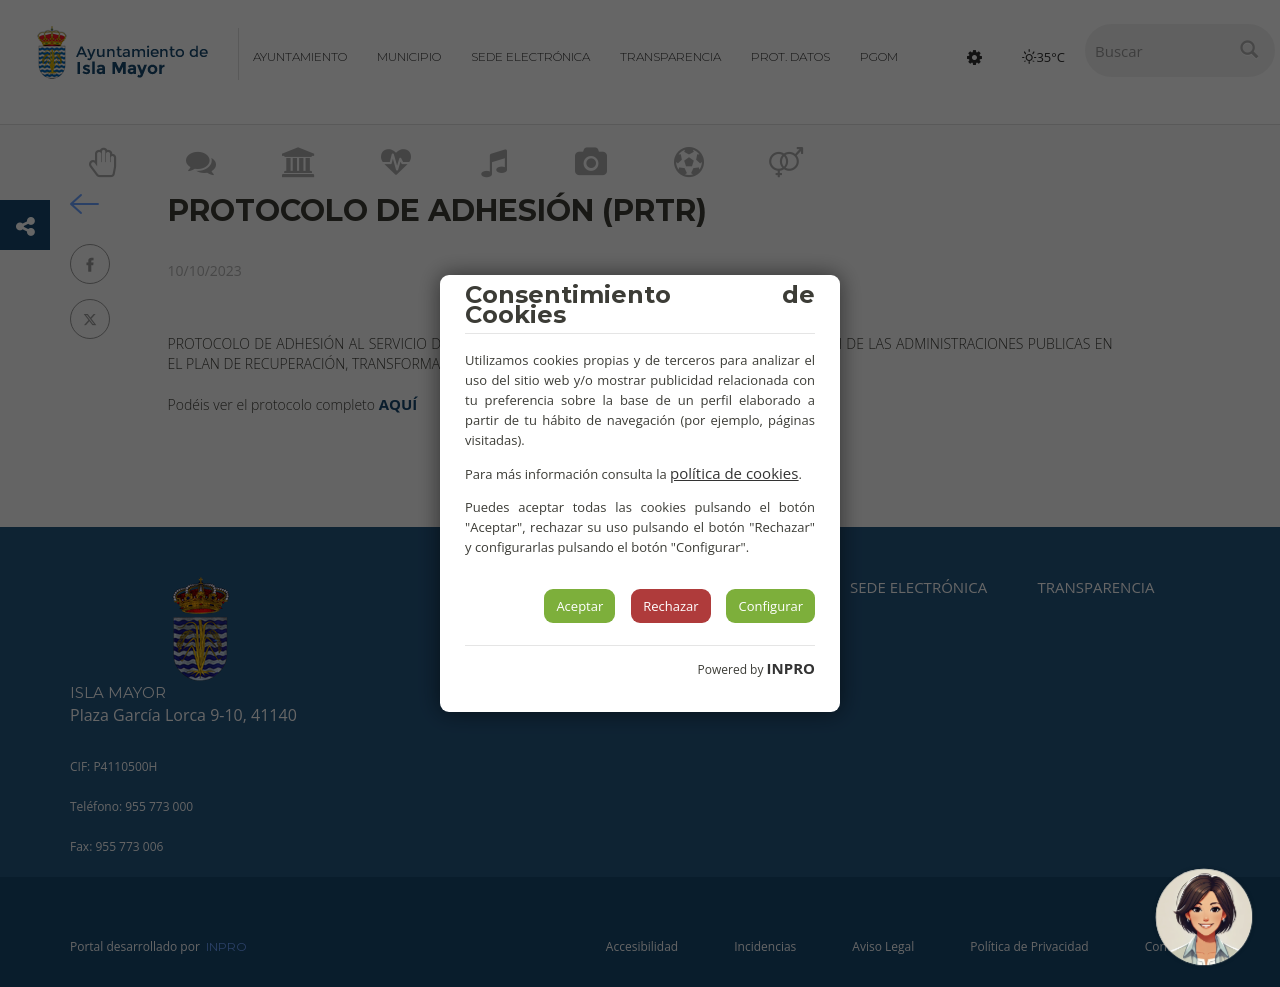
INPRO (791, 668)
